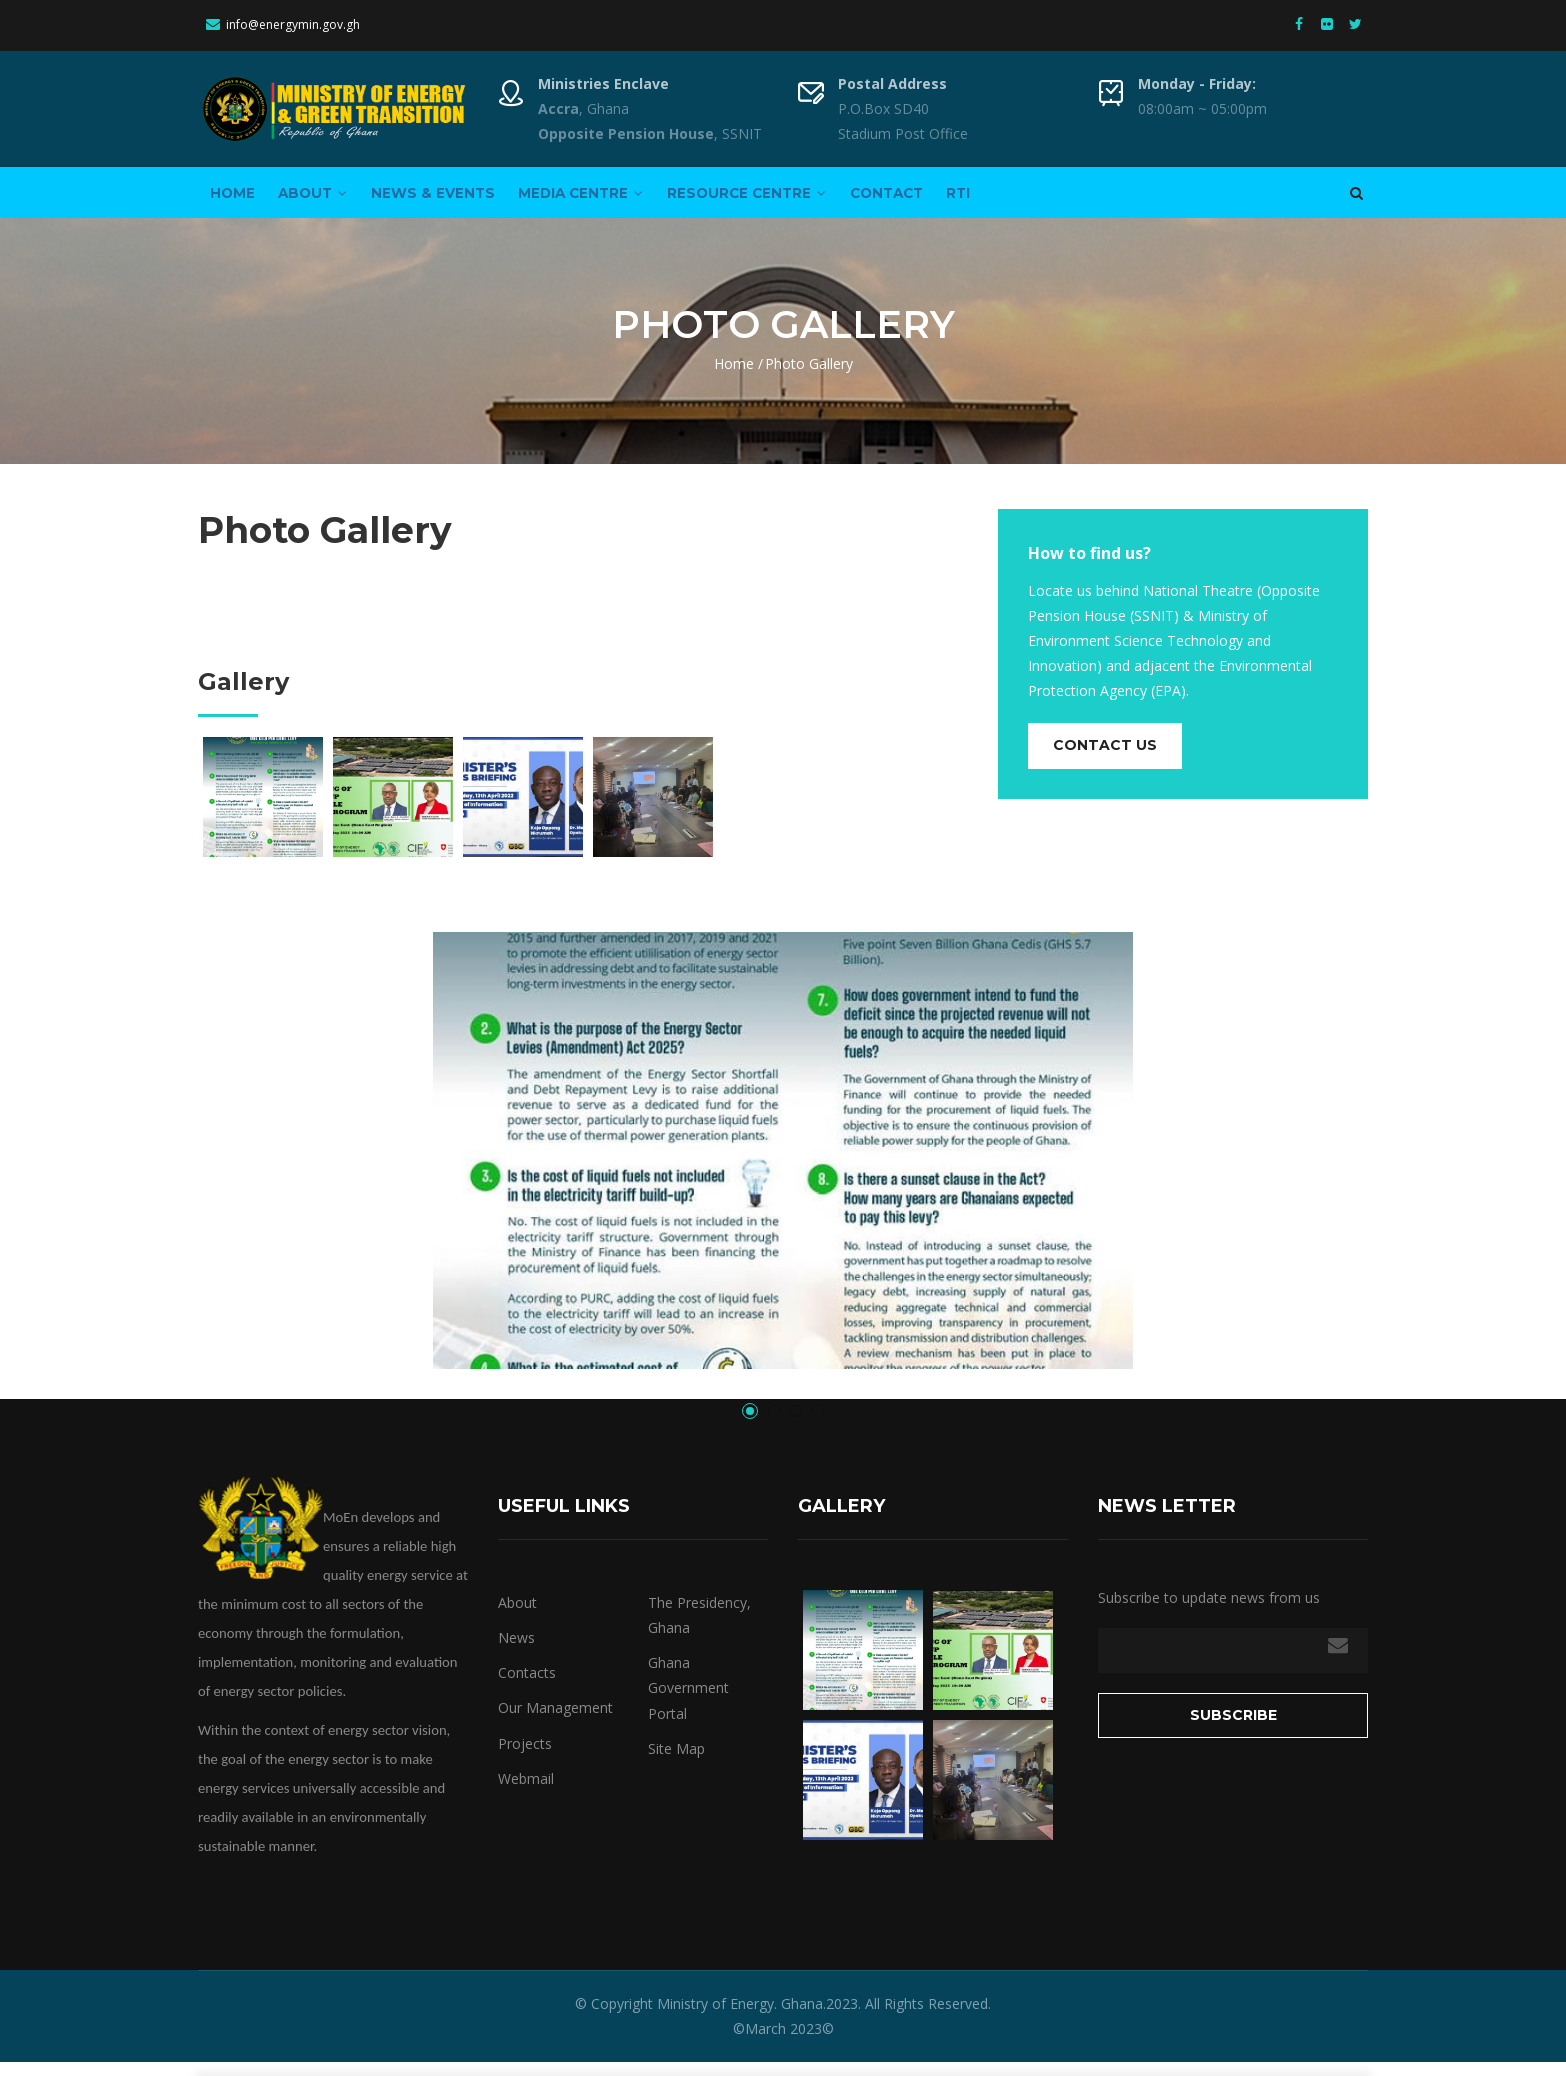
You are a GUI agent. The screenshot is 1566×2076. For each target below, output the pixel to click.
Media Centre (631, 199)
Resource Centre (813, 199)
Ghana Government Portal (688, 1702)
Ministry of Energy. (717, 2018)
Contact (970, 199)
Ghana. (801, 2018)
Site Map (676, 1762)
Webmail (526, 1792)
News (516, 1652)
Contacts (527, 1687)
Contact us (1105, 760)
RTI (1058, 199)
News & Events (468, 199)
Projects (525, 1757)
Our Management (555, 1722)
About (334, 199)
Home (239, 199)
